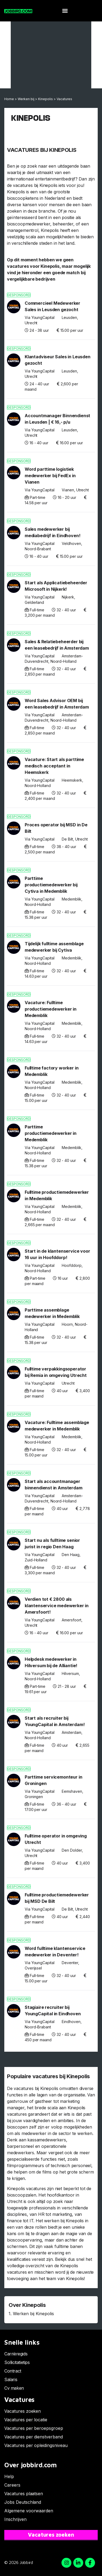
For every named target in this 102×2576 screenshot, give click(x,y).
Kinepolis (45, 99)
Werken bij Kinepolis (33, 2313)
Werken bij (26, 99)
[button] (65, 10)
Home (9, 99)
